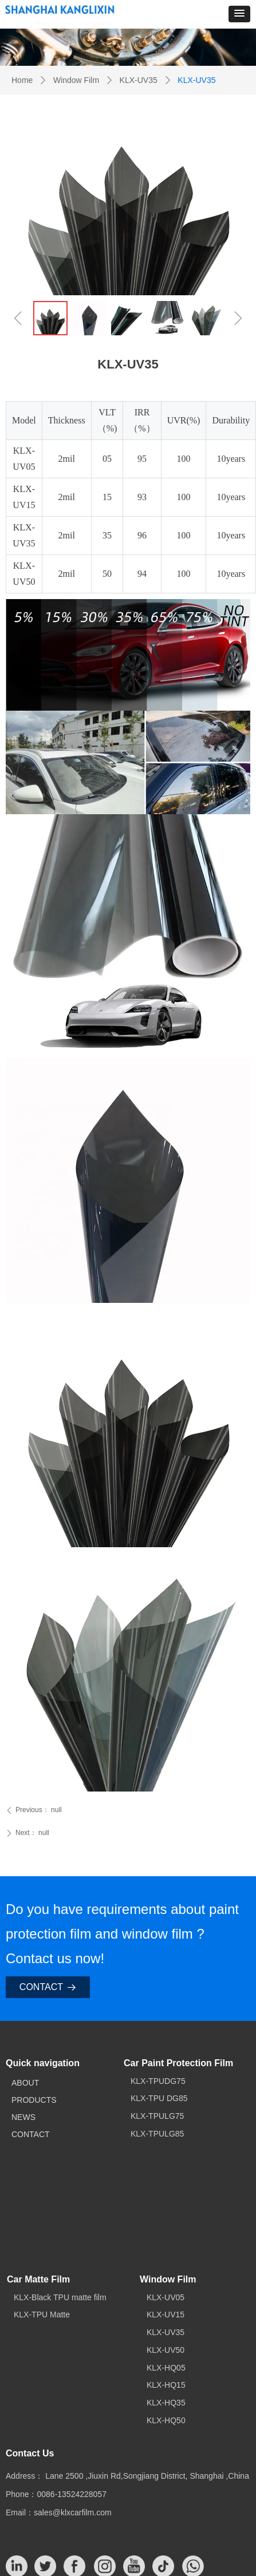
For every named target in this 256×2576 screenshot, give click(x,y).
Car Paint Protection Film (178, 2063)
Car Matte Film (38, 2279)
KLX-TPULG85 (157, 2133)
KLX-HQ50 (166, 2420)
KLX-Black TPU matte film (60, 2297)
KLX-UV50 (165, 2350)
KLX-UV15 (165, 2314)
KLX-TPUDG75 (158, 2081)
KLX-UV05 (165, 2297)
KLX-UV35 (138, 80)
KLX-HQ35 (166, 2402)
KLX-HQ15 (166, 2384)
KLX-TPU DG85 (159, 2098)
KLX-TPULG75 (157, 2116)
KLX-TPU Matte (42, 2314)
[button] (239, 14)
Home (22, 80)
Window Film (76, 80)
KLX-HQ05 (166, 2367)
